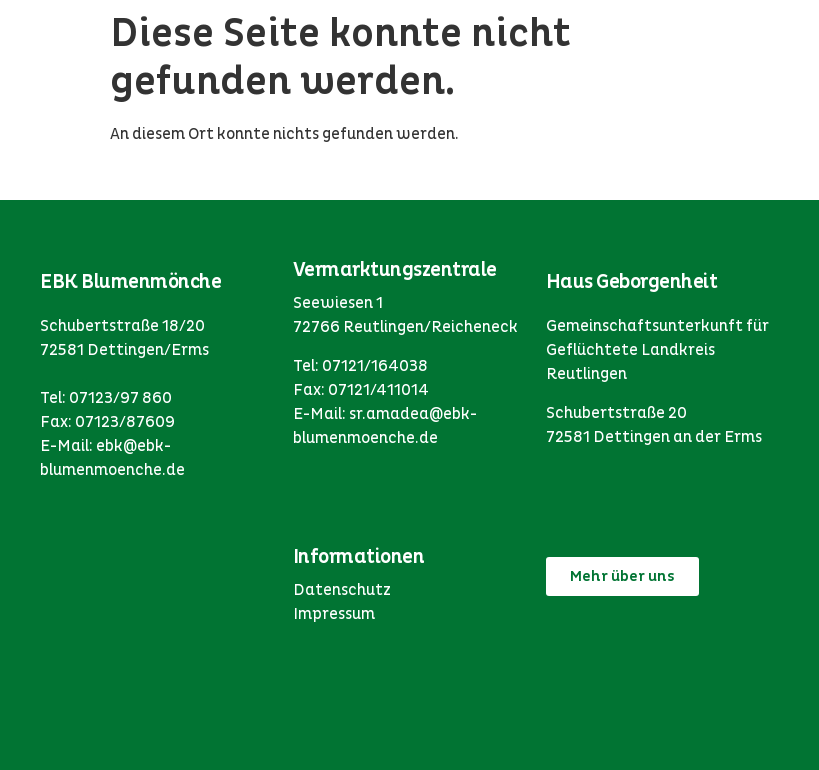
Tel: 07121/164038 (360, 366)
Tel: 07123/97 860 (106, 398)
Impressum (334, 614)
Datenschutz (342, 590)
